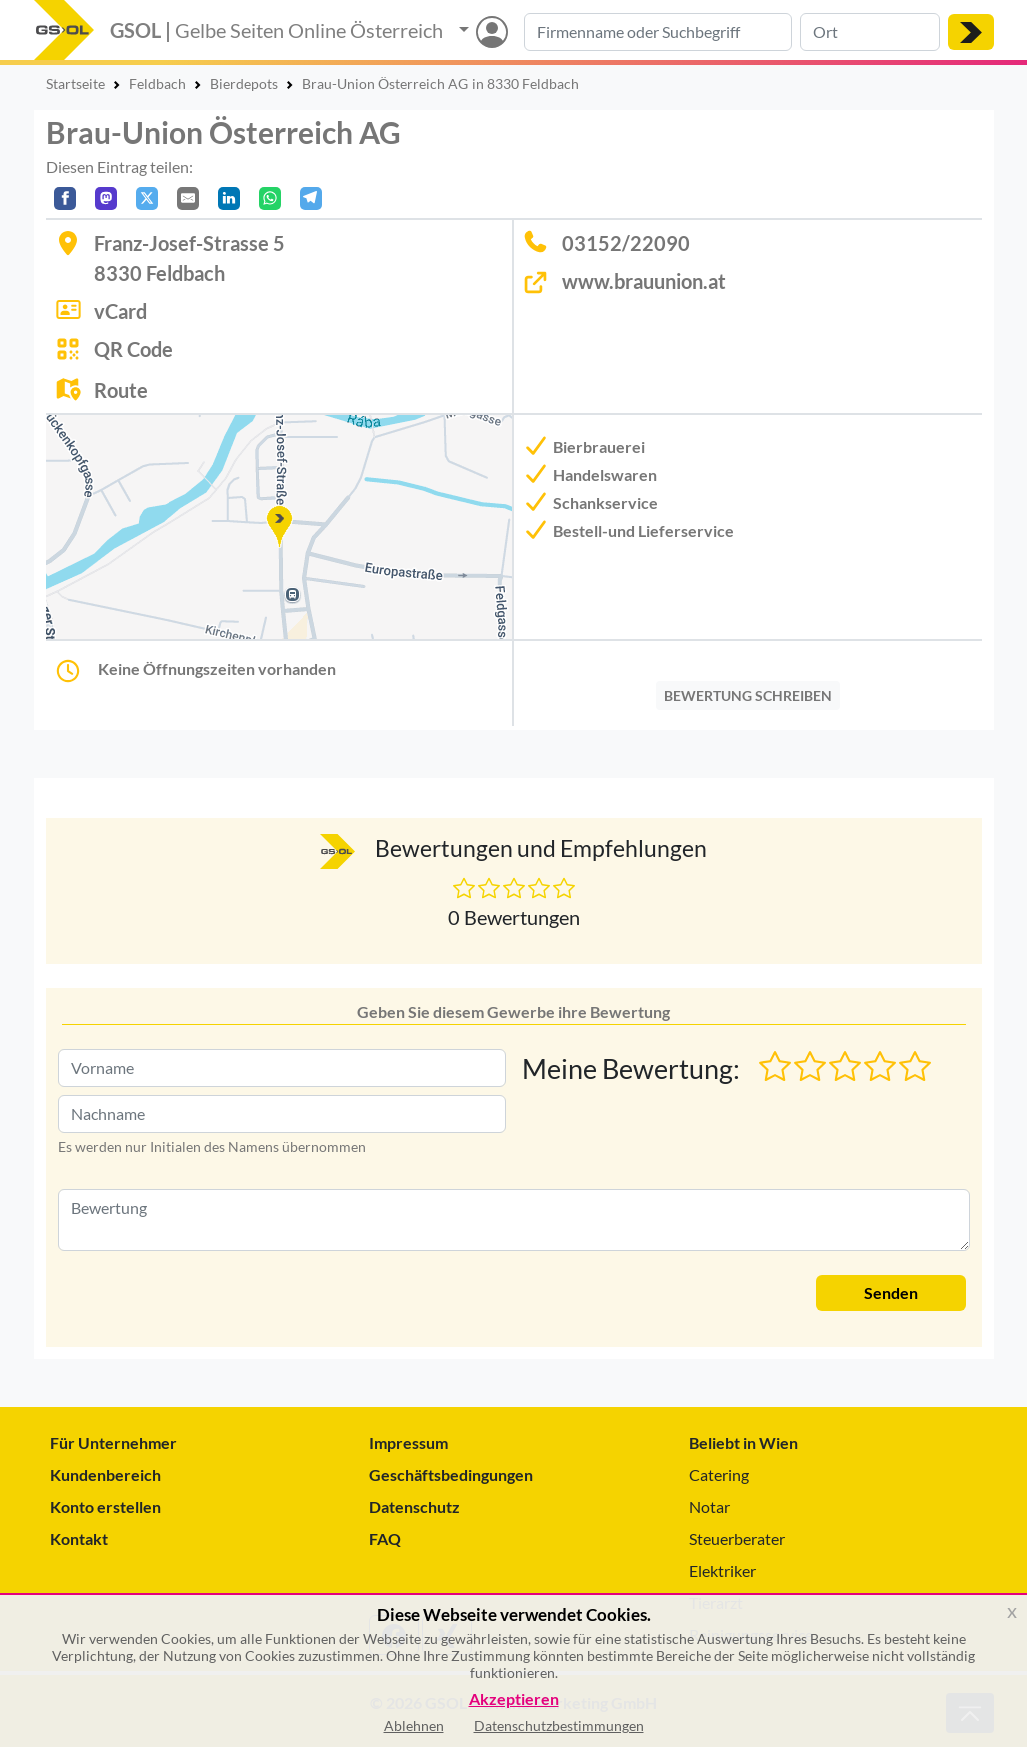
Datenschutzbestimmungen (559, 1725)
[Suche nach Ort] (870, 32)
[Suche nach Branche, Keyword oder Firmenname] (658, 32)
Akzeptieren (514, 1699)
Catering (719, 1474)
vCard (120, 311)
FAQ (385, 1538)
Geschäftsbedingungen (451, 1474)
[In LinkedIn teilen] (229, 198)
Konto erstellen (105, 1506)
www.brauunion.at (644, 281)
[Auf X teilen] (147, 198)
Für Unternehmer (113, 1442)
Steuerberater (737, 1538)
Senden (891, 1292)
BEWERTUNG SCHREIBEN (748, 695)
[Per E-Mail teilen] (188, 198)
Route (121, 390)
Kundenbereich (105, 1474)
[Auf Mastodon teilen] (106, 198)
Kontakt (79, 1538)
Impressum (408, 1442)
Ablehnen (414, 1725)
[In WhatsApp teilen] (270, 198)
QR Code (133, 349)
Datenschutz (414, 1506)
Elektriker (722, 1570)
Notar (709, 1506)
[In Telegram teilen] (311, 198)
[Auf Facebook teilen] (65, 198)
